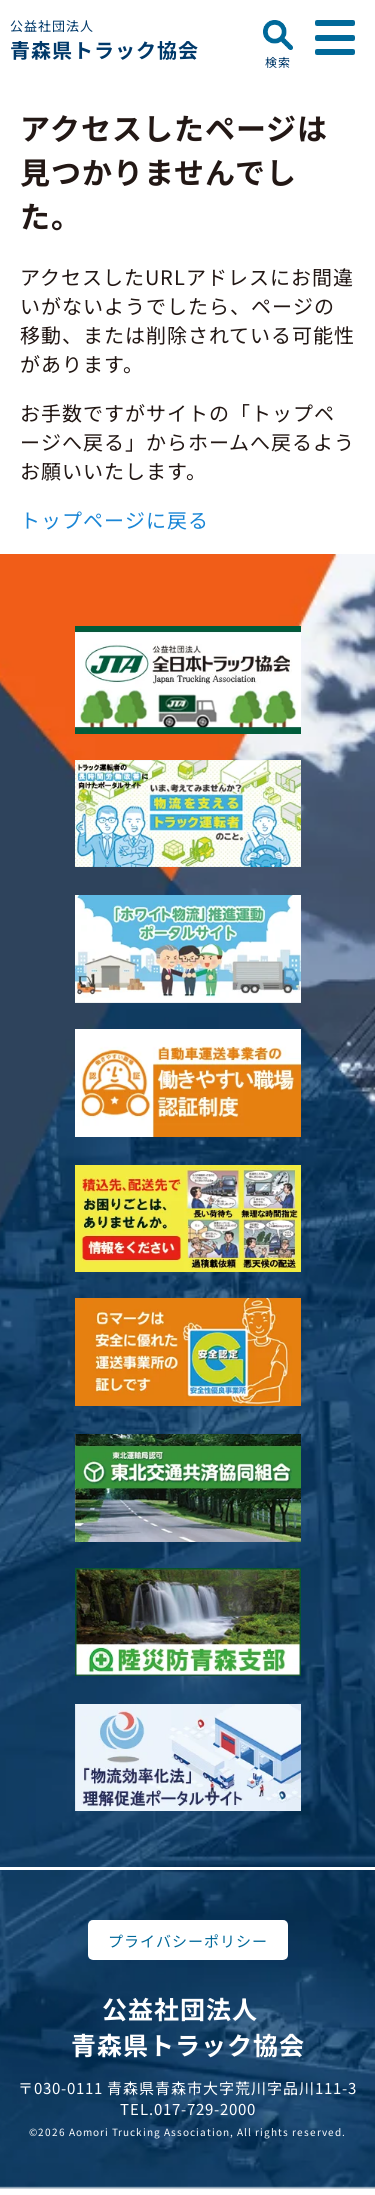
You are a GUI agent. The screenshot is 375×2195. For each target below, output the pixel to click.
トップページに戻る (114, 519)
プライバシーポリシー (188, 1940)
